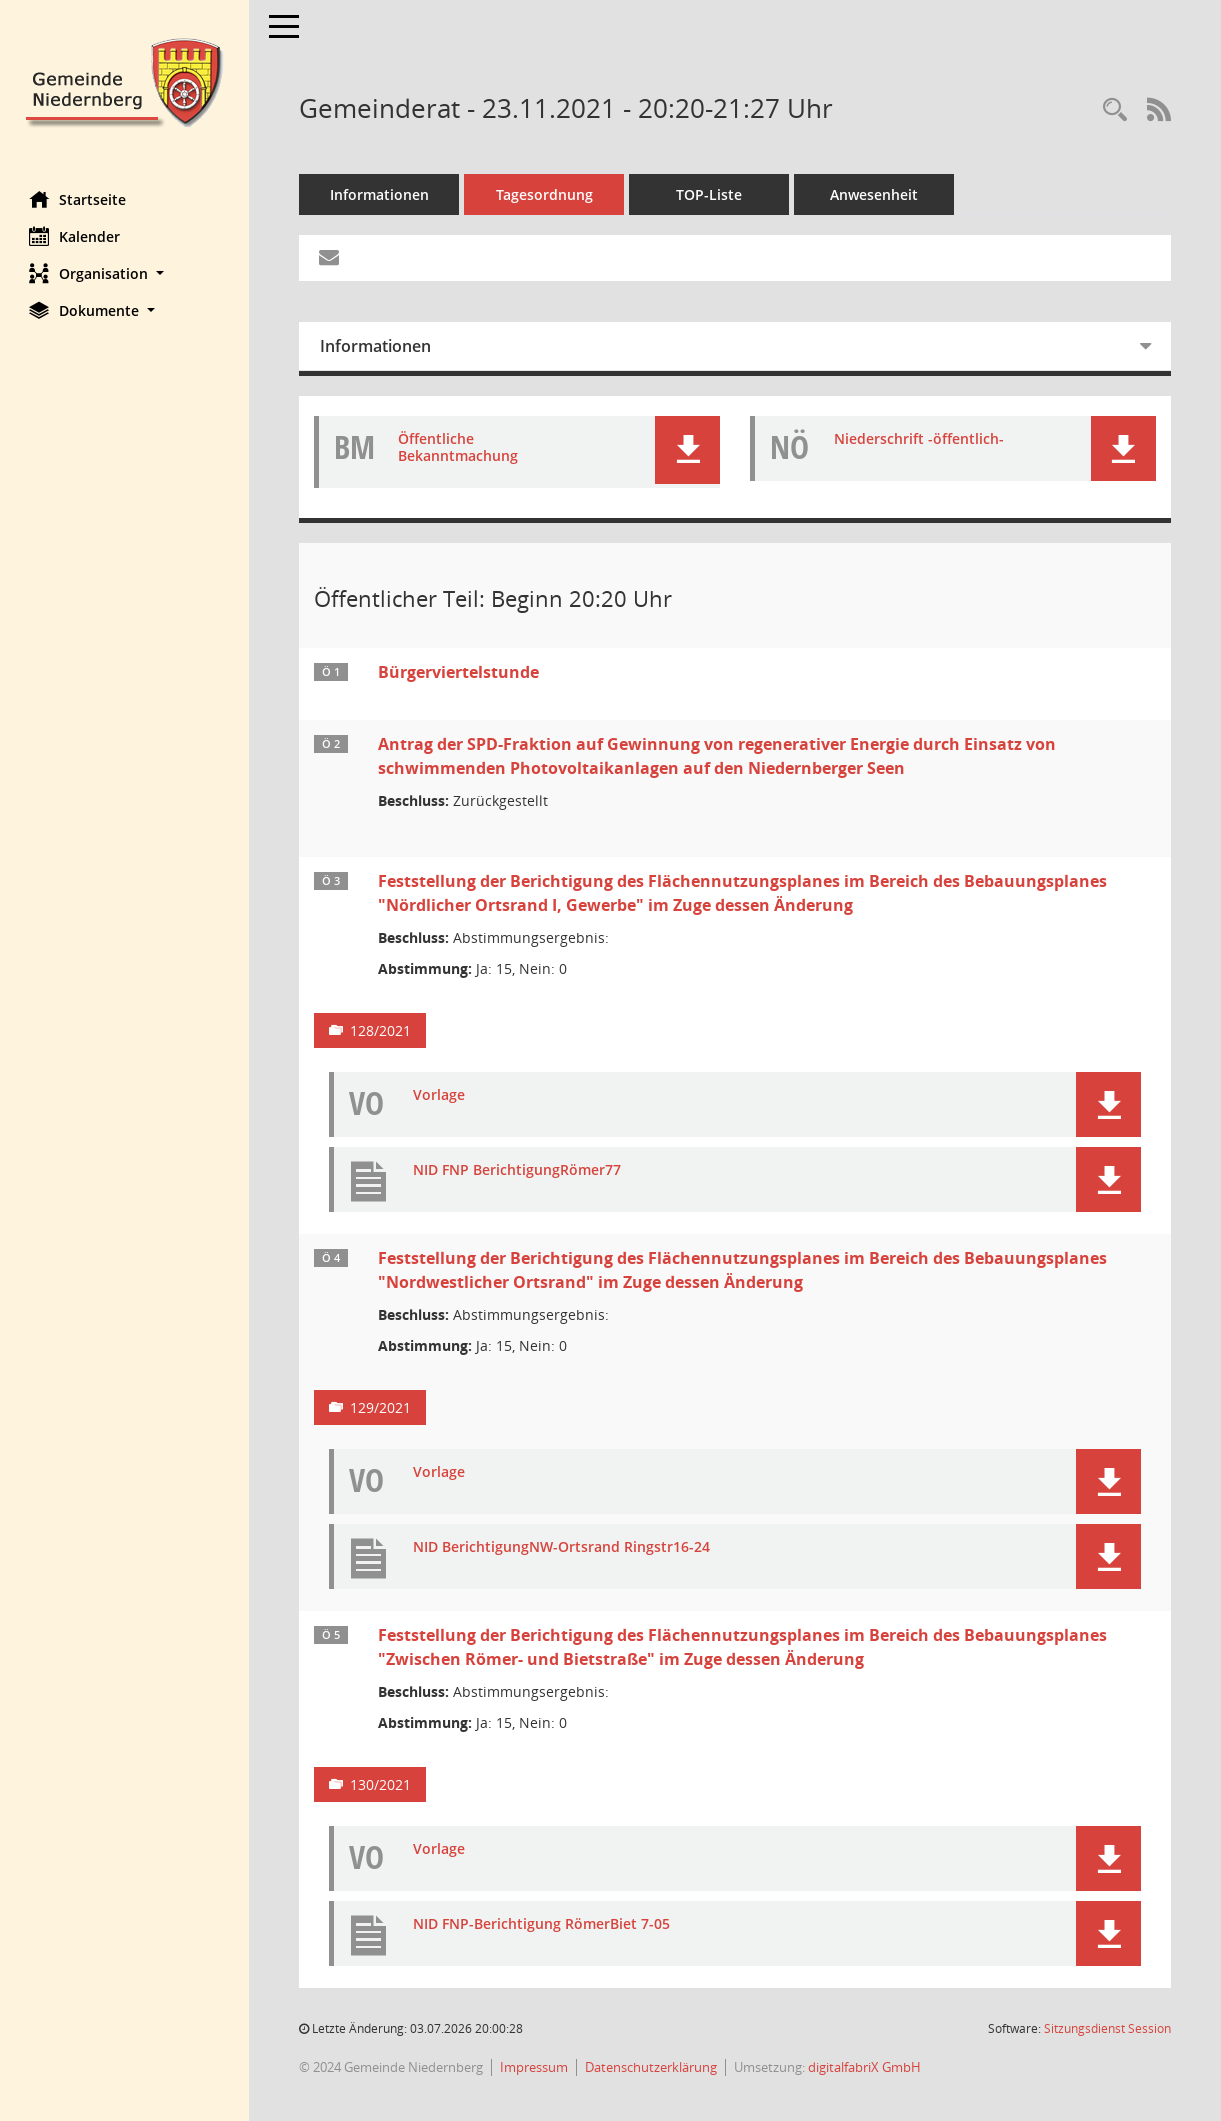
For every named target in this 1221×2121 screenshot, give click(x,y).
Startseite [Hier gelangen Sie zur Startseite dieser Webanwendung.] (78, 199)
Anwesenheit (875, 194)
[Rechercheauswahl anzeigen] (1115, 110)
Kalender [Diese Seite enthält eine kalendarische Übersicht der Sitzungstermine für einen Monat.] (75, 236)
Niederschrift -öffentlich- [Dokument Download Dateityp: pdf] (920, 439)
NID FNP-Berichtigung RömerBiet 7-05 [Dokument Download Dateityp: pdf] (542, 1924)
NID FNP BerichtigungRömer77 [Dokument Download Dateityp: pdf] (518, 1170)
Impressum (535, 2067)
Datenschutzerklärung (652, 2067)
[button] (125, 273)
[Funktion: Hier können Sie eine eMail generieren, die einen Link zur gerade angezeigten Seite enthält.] (330, 258)
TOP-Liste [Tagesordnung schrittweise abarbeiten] (710, 194)
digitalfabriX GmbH (865, 2067)
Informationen (380, 194)
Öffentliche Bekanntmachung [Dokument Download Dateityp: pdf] (459, 448)
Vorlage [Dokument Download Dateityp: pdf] (440, 1095)
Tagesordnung (545, 194)
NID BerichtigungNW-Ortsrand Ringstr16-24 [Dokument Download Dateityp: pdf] (562, 1547)
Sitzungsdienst (1107, 2028)
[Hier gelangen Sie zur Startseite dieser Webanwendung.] (125, 80)
